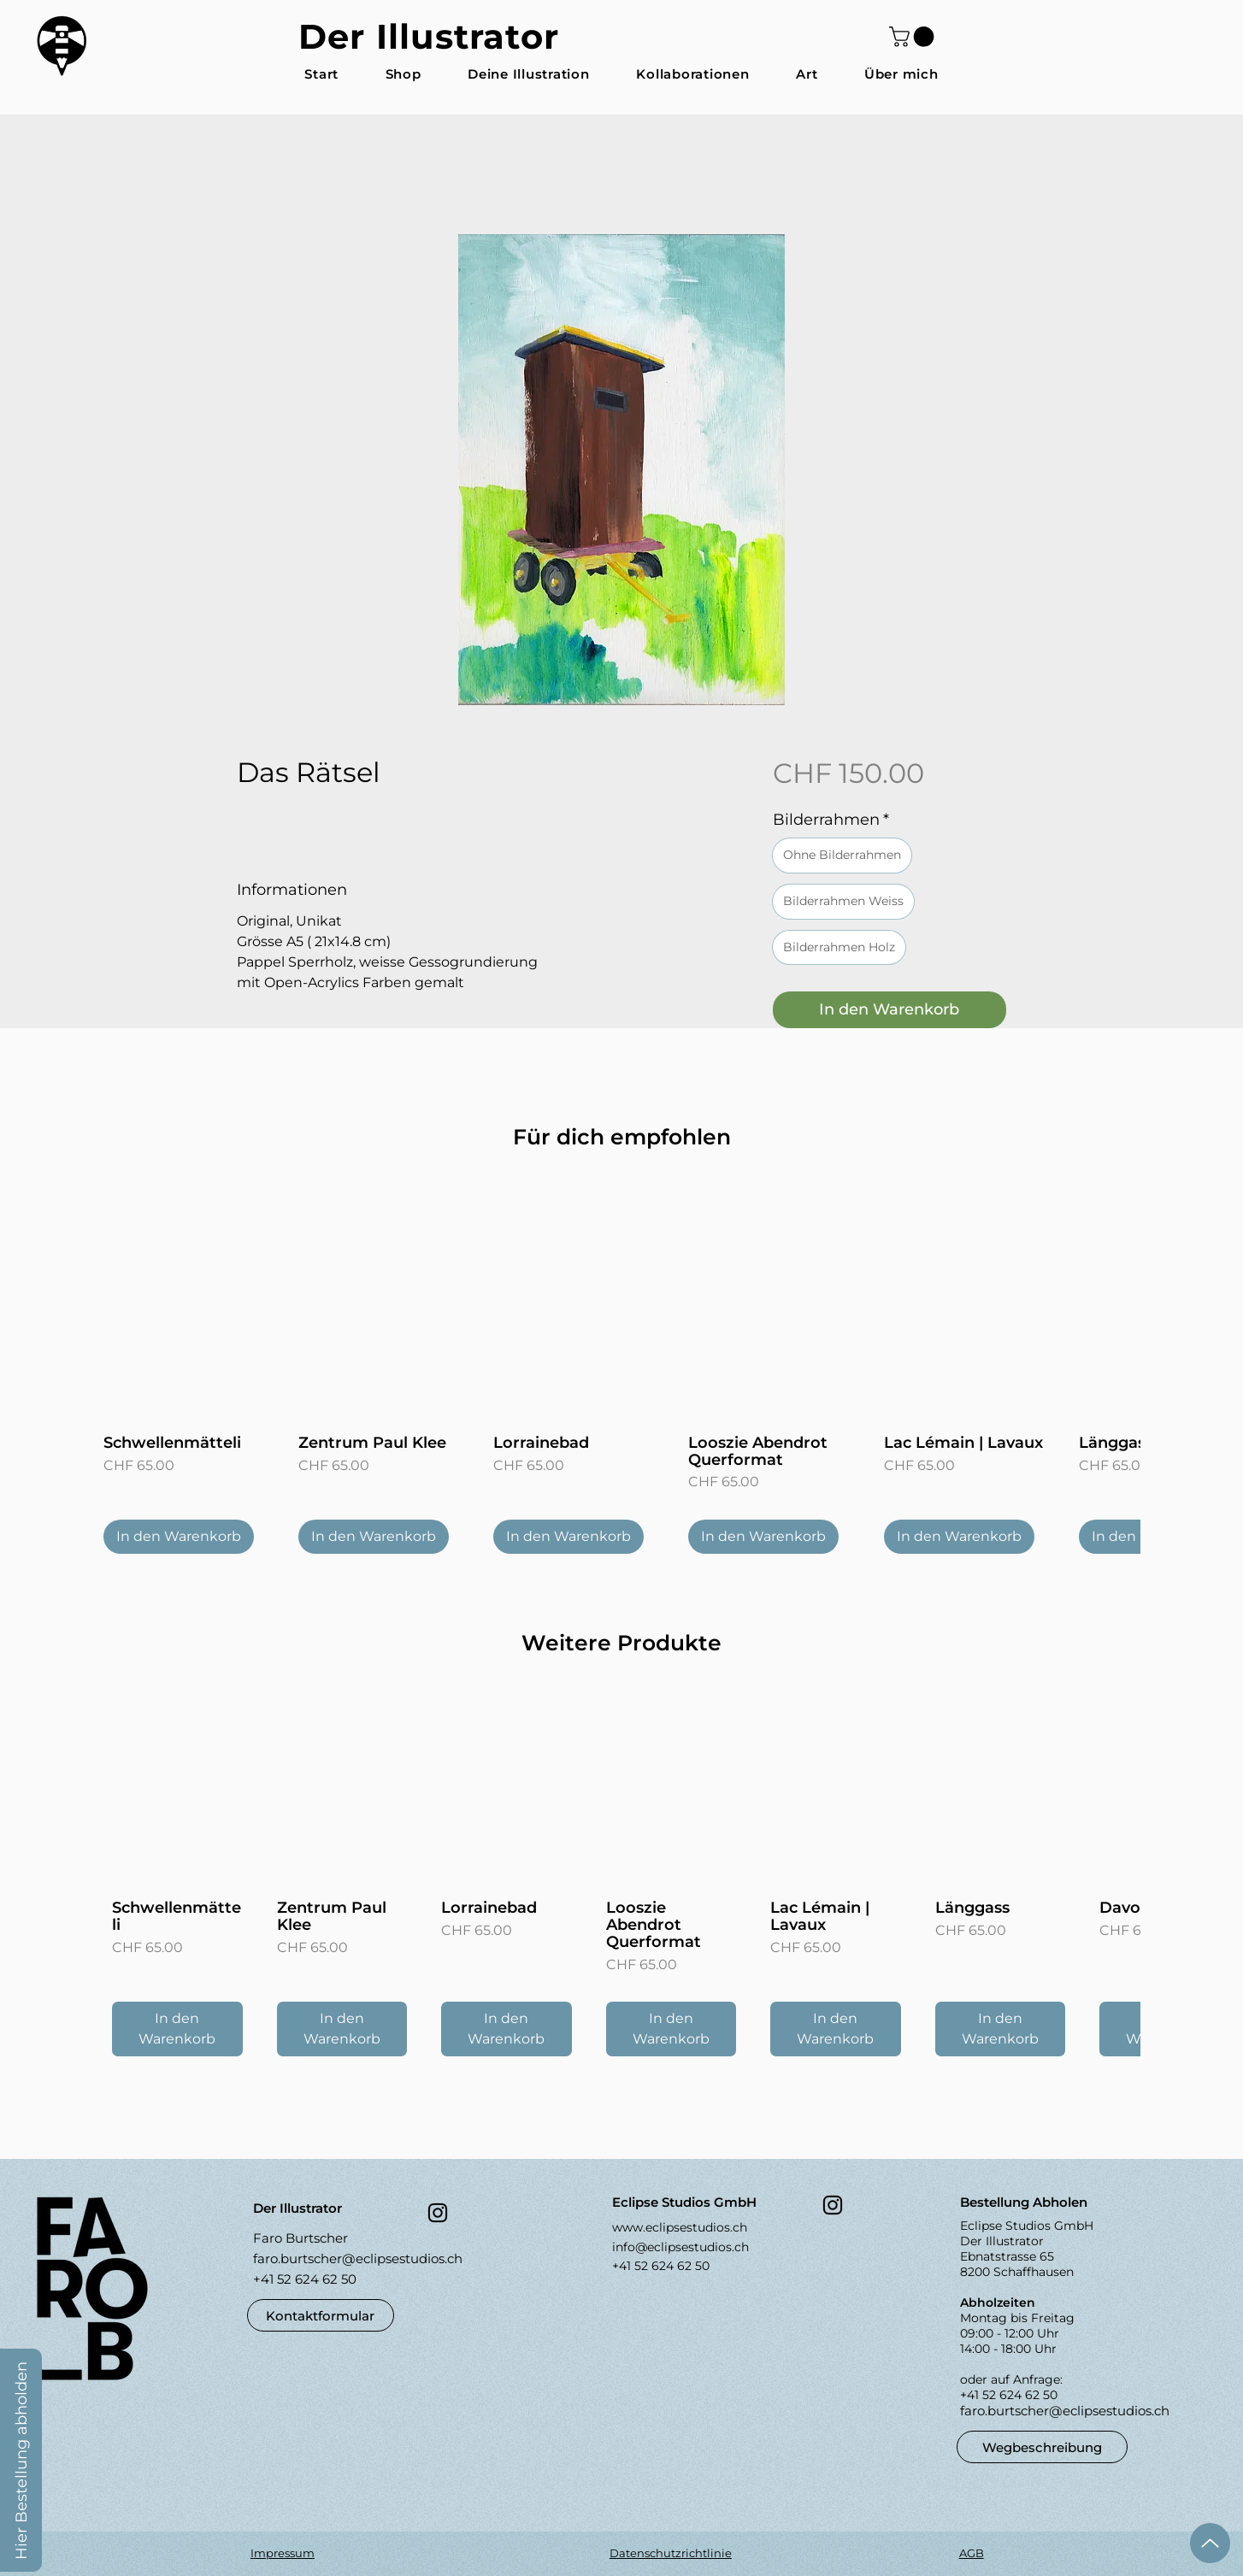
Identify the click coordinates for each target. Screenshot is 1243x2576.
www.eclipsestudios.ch (679, 2227)
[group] (621, 1369)
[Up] (1210, 2543)
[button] (914, 36)
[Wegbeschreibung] (1042, 2447)
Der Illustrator (428, 36)
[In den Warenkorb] (178, 1537)
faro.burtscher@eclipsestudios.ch (357, 2258)
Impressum (282, 2553)
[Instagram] (438, 2213)
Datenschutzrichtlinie (671, 2553)
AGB (971, 2553)
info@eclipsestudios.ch (680, 2247)
